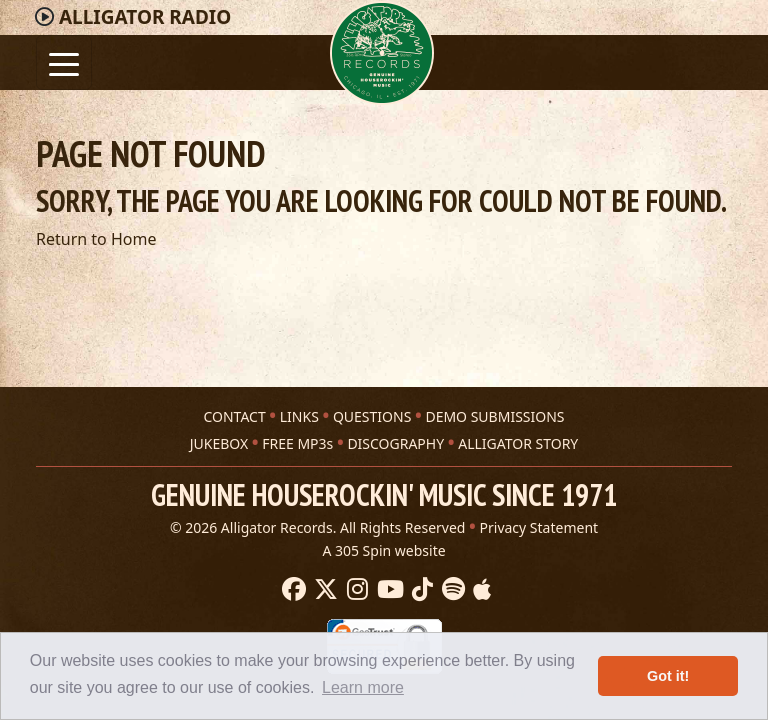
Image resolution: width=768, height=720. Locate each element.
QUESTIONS (372, 416)
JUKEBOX (219, 443)
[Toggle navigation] (64, 62)
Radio (145, 17)
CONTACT (234, 416)
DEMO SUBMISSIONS (494, 416)
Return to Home (96, 239)
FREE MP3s (297, 443)
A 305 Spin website (383, 550)
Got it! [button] (668, 676)
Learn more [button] (363, 687)
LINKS (299, 416)
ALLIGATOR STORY (518, 443)
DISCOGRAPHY (395, 443)
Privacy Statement (539, 527)
